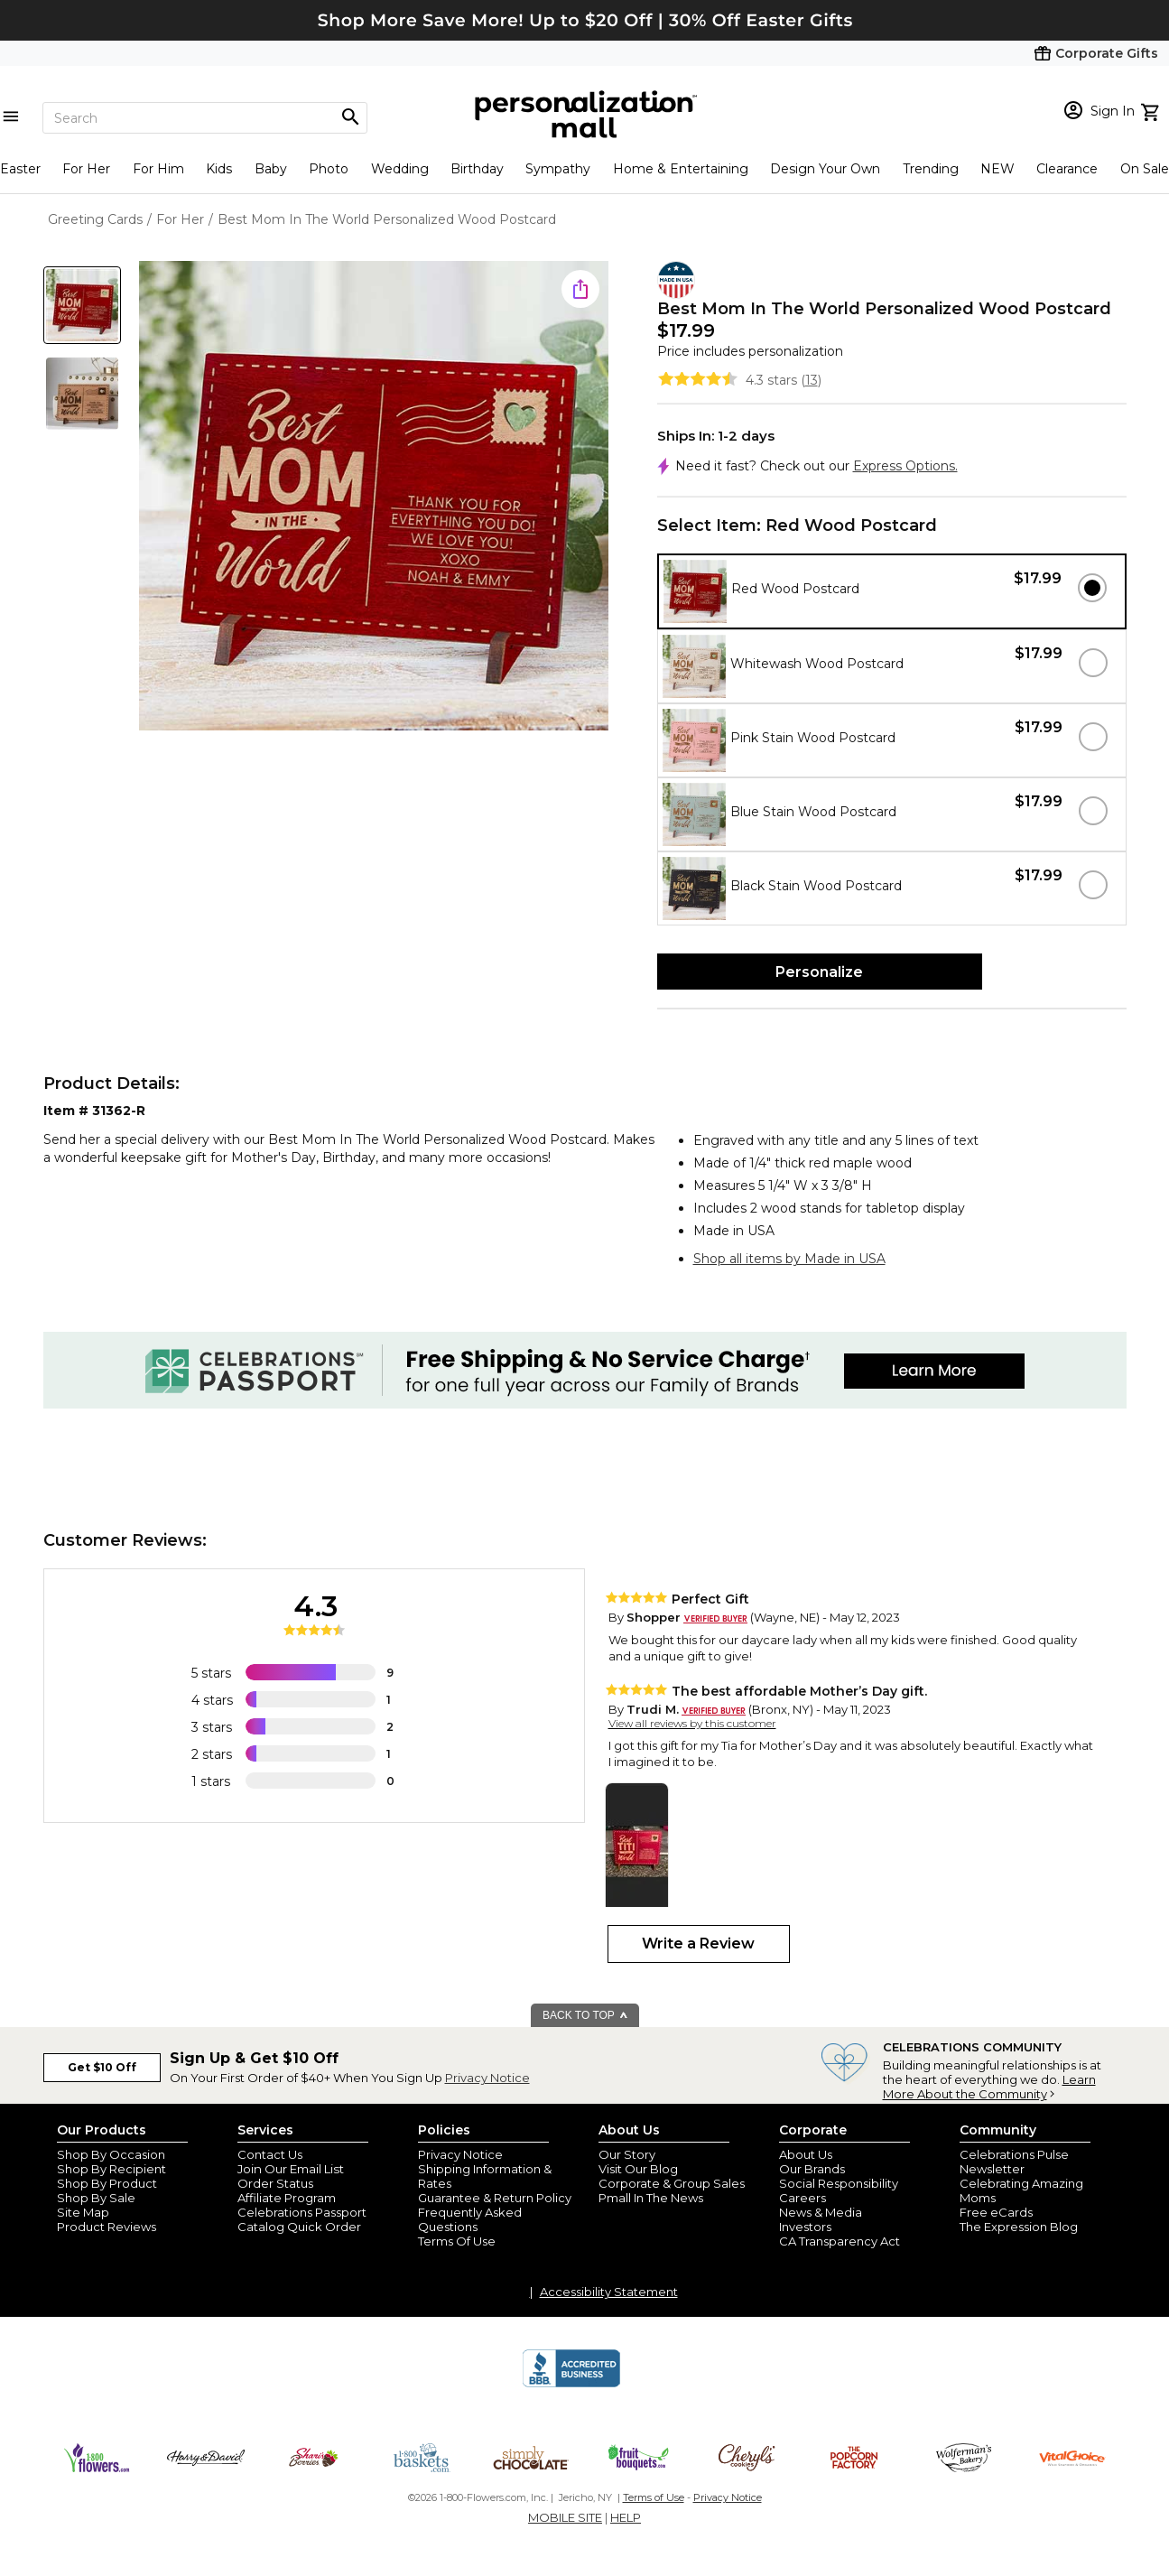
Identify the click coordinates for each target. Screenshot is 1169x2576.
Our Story (626, 2154)
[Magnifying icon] (350, 117)
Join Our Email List (290, 2169)
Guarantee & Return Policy (494, 2197)
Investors (805, 2226)
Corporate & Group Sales (671, 2183)
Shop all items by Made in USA (789, 1259)
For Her (86, 169)
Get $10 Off (102, 2067)
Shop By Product (107, 2183)
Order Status (275, 2183)
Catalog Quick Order (299, 2226)
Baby (271, 169)
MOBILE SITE (565, 2517)
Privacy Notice (487, 2077)
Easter (20, 169)
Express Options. (905, 466)
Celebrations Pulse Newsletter (1014, 2161)
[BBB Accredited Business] (571, 2384)
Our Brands (812, 2169)
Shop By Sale (96, 2197)
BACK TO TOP (585, 2015)
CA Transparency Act (839, 2241)
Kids (219, 169)
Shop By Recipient (111, 2169)
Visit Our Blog (638, 2169)
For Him (158, 169)
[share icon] (580, 289)
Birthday (477, 169)
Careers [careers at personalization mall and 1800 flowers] (802, 2197)
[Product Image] (373, 497)
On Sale (1144, 169)
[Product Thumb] (82, 305)
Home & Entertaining (680, 169)
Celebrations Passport (301, 2212)
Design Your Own (825, 169)
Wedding (400, 169)
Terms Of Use (457, 2241)
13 (811, 380)
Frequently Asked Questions (470, 2219)
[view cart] (1152, 110)
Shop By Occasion (111, 2154)
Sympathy (557, 169)
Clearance (1067, 169)
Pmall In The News (650, 2197)
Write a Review (698, 1943)
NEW (997, 169)
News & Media (820, 2212)
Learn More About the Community (989, 2086)
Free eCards (996, 2212)
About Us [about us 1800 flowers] (805, 2154)
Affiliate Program (286, 2197)
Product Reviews (106, 2226)
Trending (931, 169)
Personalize (819, 972)
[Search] (204, 118)
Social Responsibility (838, 2183)
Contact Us (269, 2154)
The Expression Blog (1019, 2226)
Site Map (83, 2212)
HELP (625, 2517)
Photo (328, 169)
